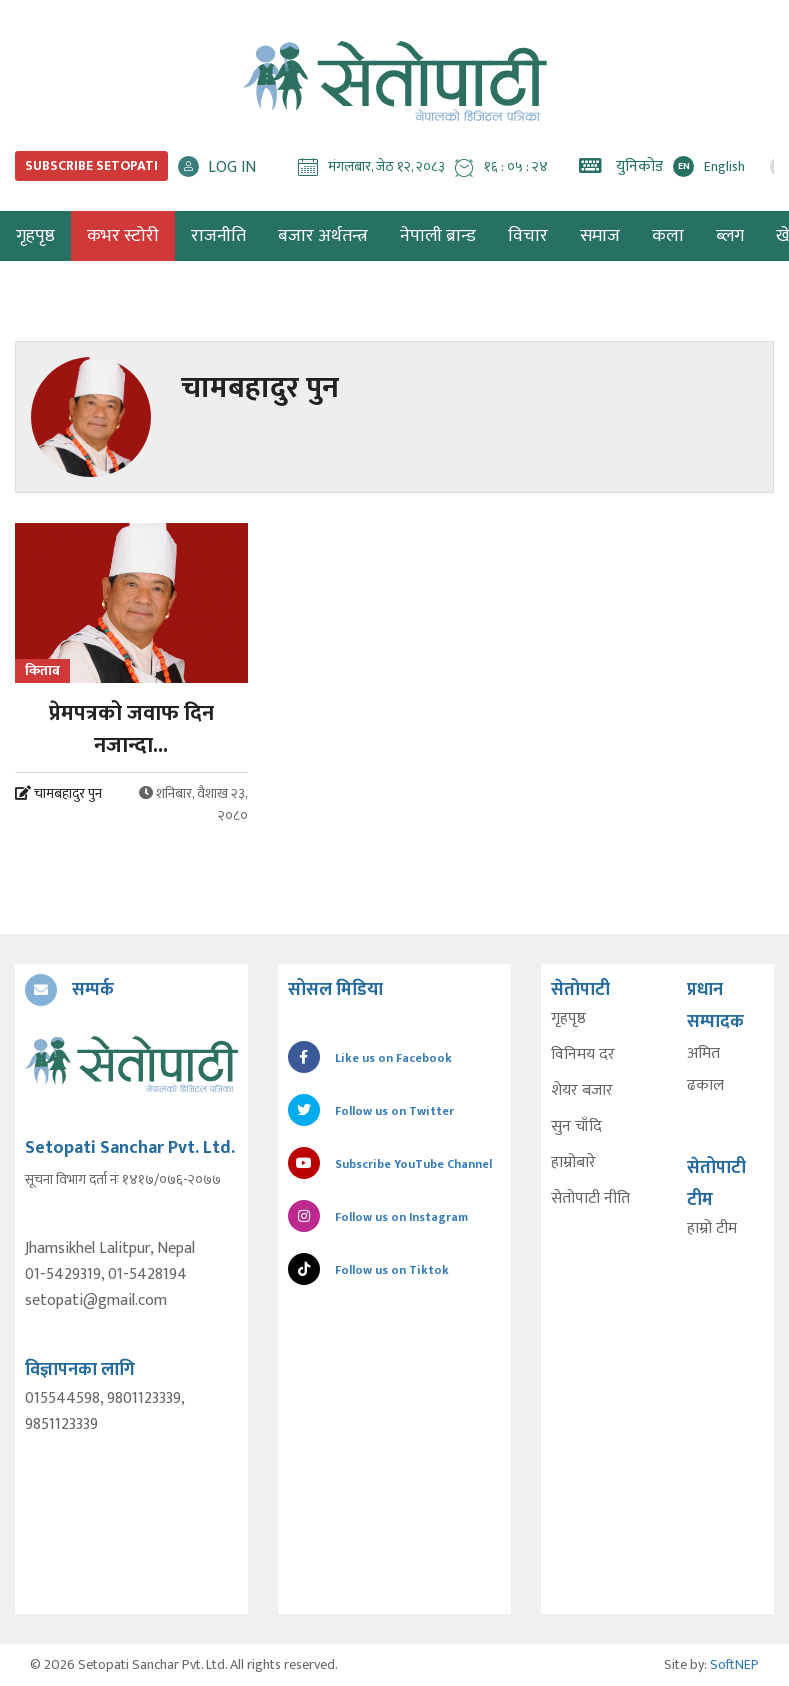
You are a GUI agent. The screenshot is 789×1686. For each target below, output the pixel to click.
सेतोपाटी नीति (590, 1199)
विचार (528, 236)
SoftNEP (734, 1664)
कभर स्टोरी (123, 236)
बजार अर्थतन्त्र (323, 236)
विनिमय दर (583, 1055)
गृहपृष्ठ (568, 1019)
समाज (600, 236)
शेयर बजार (582, 1091)
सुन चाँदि (576, 1127)
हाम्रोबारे (573, 1163)
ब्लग (730, 236)
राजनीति (218, 236)
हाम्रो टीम (712, 1229)
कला (668, 236)
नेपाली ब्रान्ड (438, 236)
